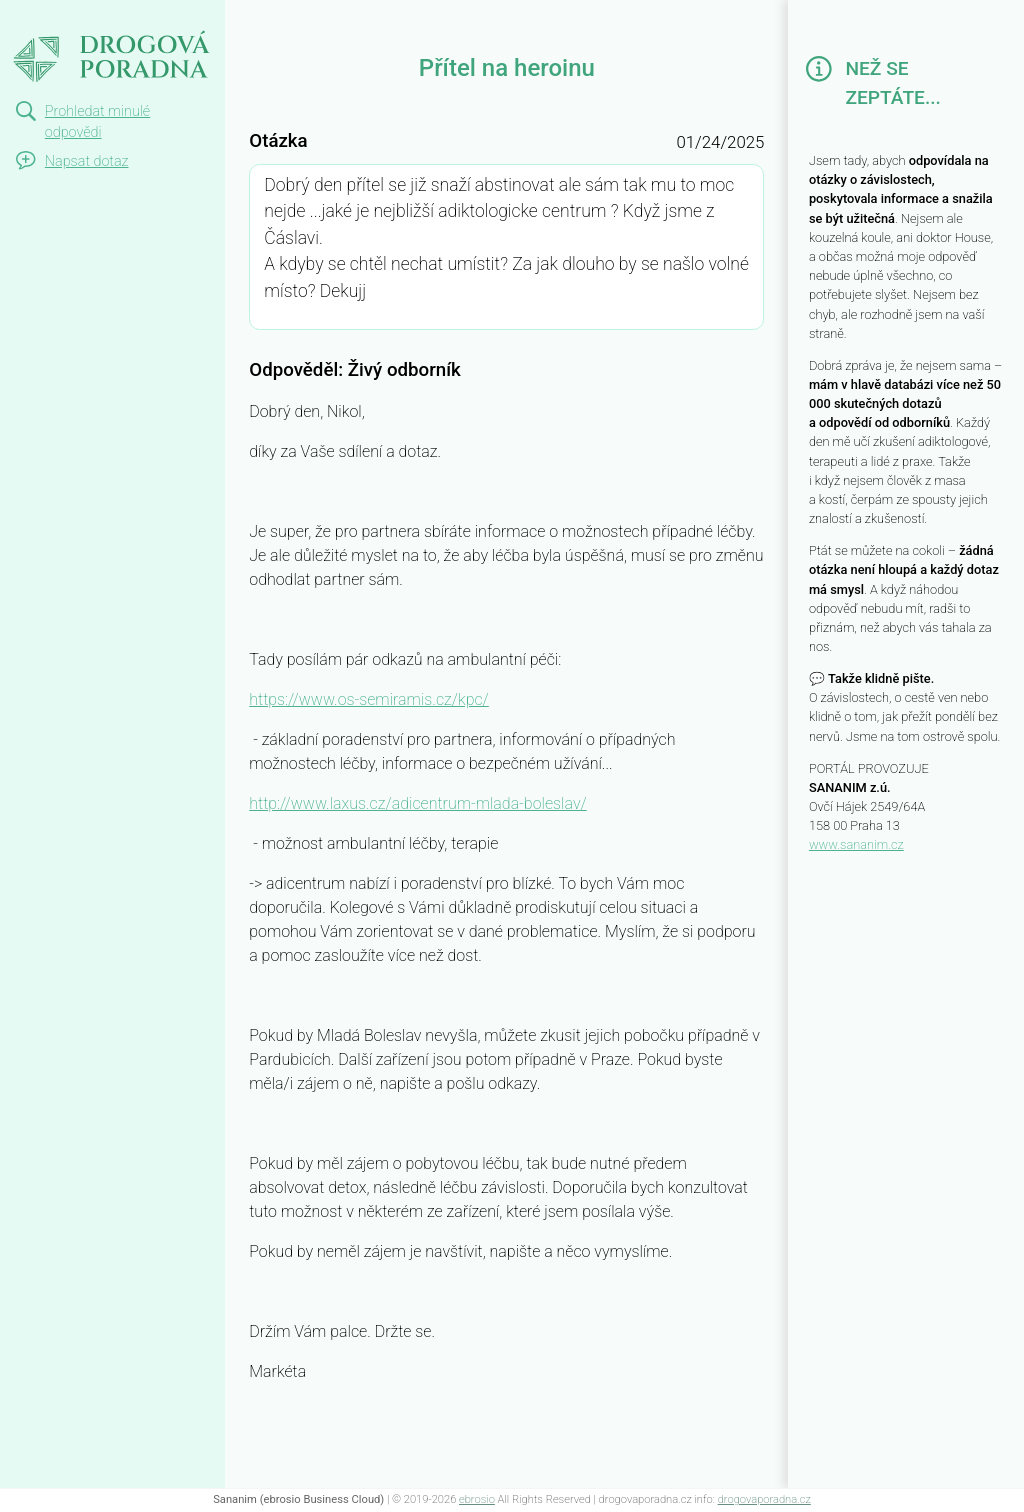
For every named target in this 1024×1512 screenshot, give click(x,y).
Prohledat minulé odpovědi (97, 122)
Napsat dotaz (87, 161)
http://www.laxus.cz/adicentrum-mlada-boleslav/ (417, 803)
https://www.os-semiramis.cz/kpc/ (369, 699)
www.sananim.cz (856, 844)
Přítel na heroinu (88, 18)
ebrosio (477, 1499)
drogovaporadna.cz (764, 1499)
